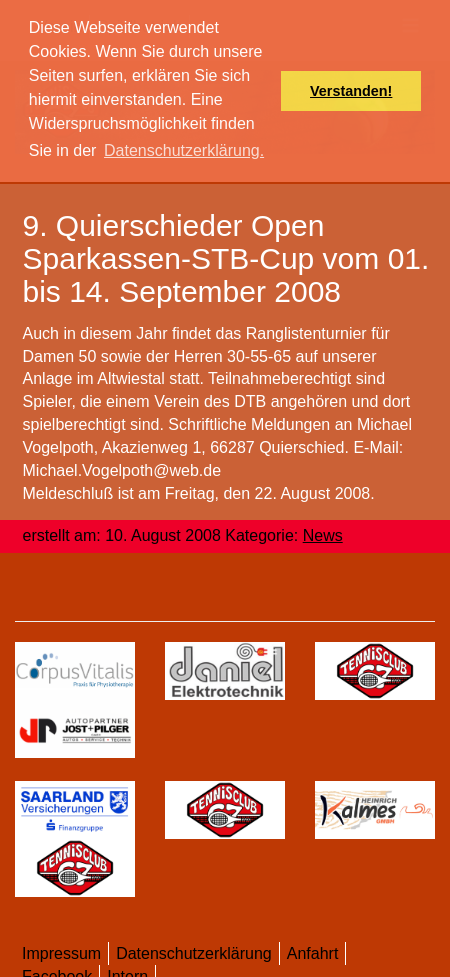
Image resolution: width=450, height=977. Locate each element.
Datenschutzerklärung (194, 953)
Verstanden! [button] (351, 91)
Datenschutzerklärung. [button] (184, 150)
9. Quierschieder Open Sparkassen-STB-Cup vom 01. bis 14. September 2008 (226, 258)
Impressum (61, 953)
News (323, 535)
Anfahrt (313, 953)
